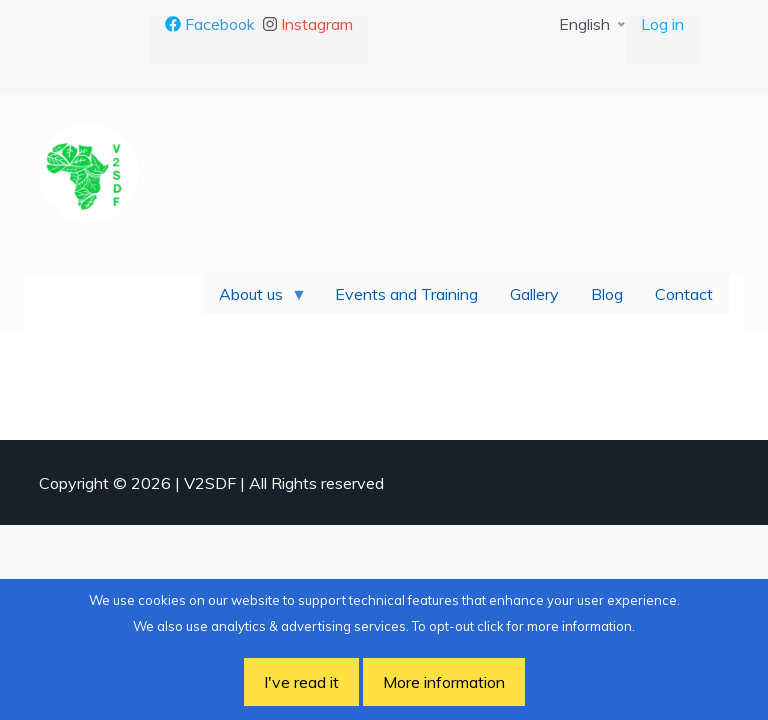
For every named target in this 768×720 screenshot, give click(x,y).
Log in (662, 24)
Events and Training (406, 294)
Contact (684, 294)
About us (255, 299)
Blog (607, 294)
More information (444, 682)
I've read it (301, 682)
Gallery (534, 294)
